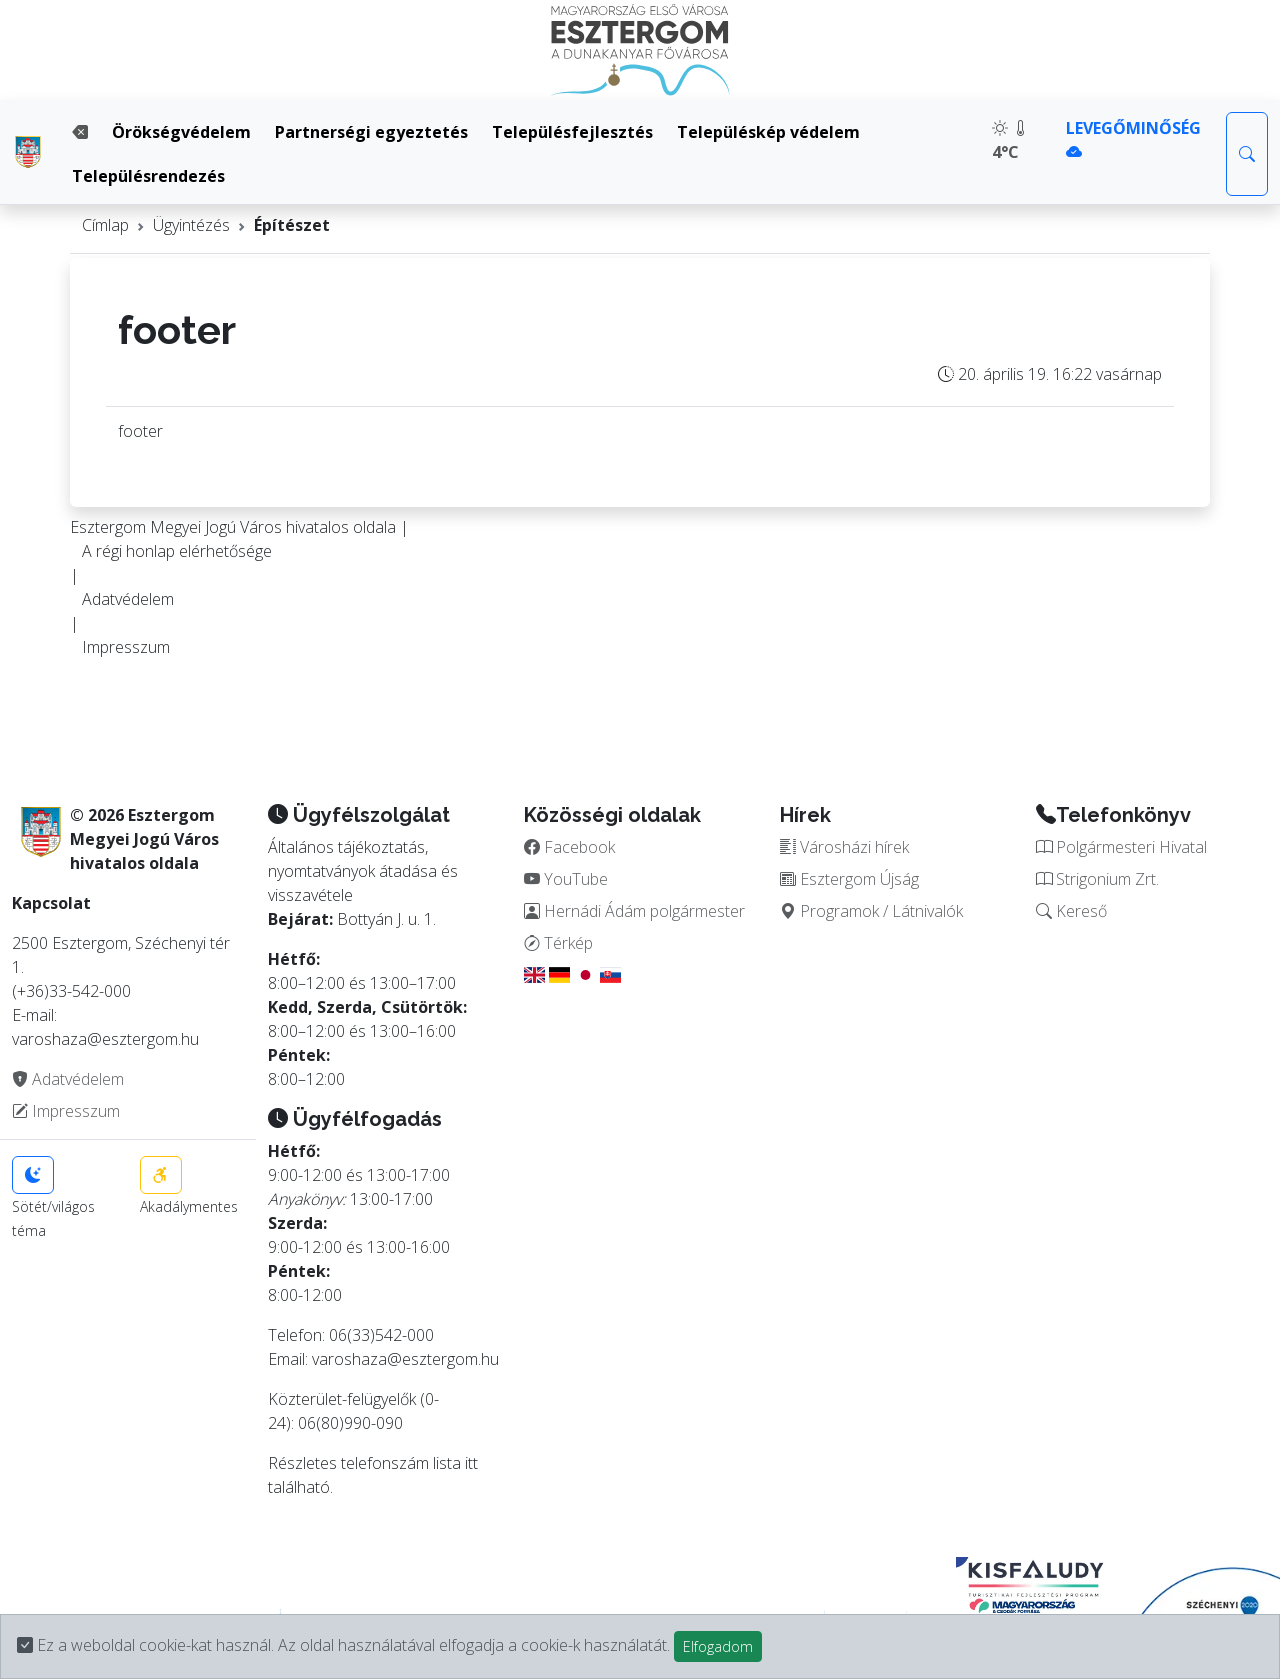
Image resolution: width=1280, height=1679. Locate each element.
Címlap (105, 225)
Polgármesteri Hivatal (1121, 847)
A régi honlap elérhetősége (177, 551)
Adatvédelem (128, 599)
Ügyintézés (191, 225)
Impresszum (126, 647)
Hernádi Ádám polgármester (634, 911)
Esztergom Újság (849, 879)
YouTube (566, 879)
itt (471, 1463)
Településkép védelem (768, 132)
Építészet (292, 225)
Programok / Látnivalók (871, 911)
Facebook (569, 847)
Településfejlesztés (572, 132)
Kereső (1071, 911)
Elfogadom (718, 1646)
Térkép (558, 943)
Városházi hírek (844, 847)
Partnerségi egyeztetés (371, 132)
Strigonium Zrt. (1097, 879)
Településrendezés (148, 176)
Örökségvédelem (181, 132)
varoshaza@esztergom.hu (405, 1359)
